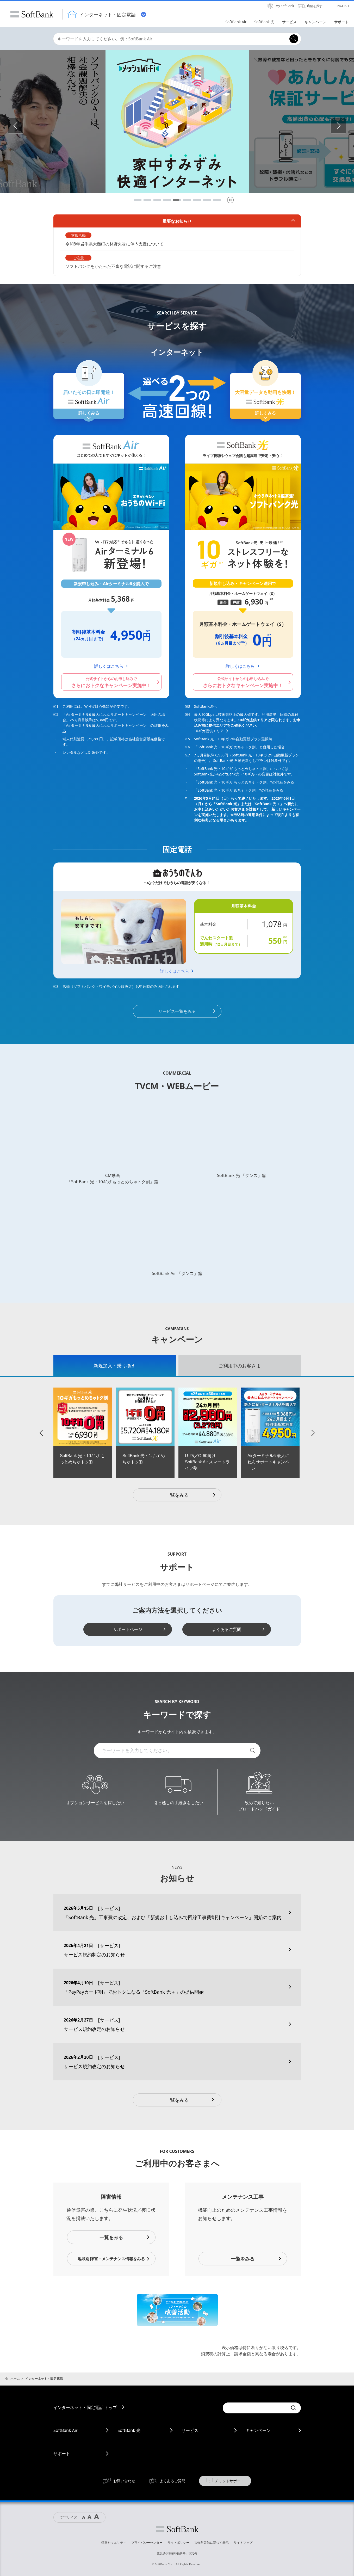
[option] (82, 1433)
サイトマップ (243, 2542)
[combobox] (169, 39)
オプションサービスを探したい (95, 1802)
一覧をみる (190, 1495)
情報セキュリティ (113, 2542)
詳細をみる (285, 782)
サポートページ (127, 1629)
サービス (190, 2430)
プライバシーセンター (147, 2542)
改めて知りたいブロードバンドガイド (259, 1806)
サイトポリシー (178, 2542)
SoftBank (32, 14)
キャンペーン (258, 2430)
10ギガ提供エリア (209, 730)
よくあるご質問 (226, 1629)
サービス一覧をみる (177, 1011)
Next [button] (313, 1433)
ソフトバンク (177, 2529)
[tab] (114, 1365)
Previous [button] (41, 1433)
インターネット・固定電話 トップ (85, 2407)
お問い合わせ (124, 2480)
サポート (61, 2453)
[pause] (230, 200)
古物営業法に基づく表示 (211, 2542)
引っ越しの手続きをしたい (178, 1802)
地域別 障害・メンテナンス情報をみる (111, 2258)
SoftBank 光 (128, 2430)
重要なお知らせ (177, 221)
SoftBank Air (65, 2430)
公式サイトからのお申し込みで (111, 682)
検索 (252, 1750)
